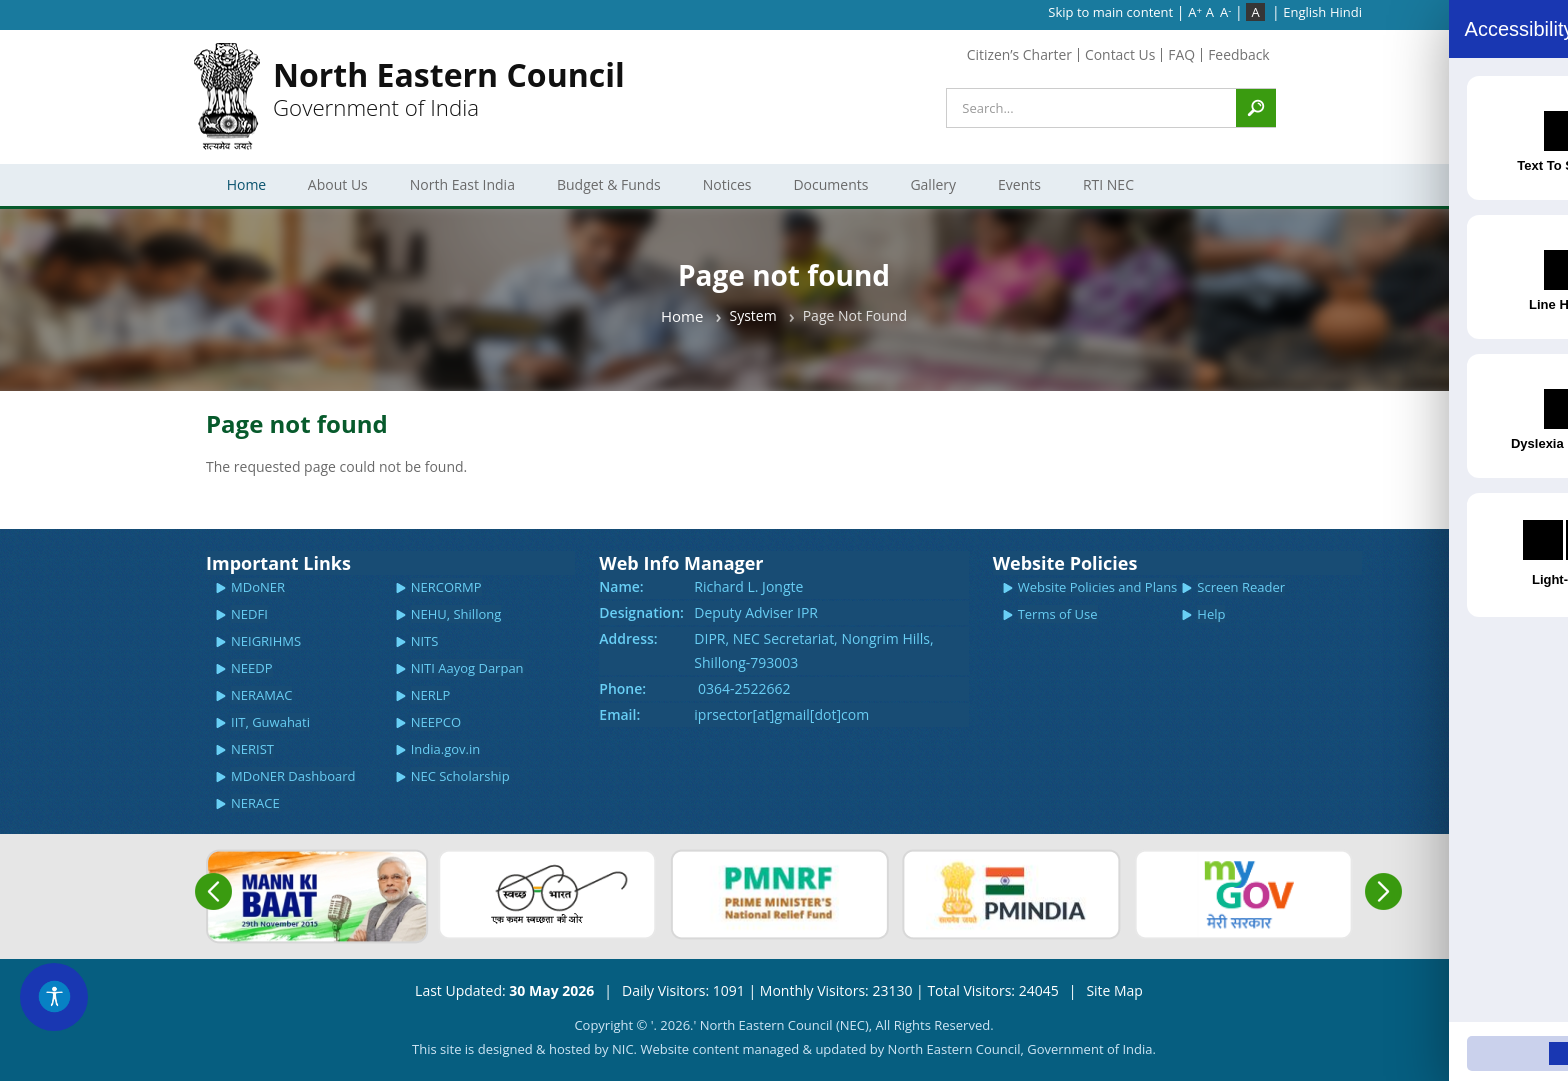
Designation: (641, 612)
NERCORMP (446, 587)
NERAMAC (261, 695)
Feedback (1239, 54)
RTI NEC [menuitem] (1106, 190)
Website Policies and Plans (1098, 587)
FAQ (1181, 54)
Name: (621, 586)
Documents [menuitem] (828, 190)
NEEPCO (436, 722)
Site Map (1114, 990)
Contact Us (1119, 54)
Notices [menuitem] (724, 190)
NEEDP (252, 668)
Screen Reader (1241, 587)
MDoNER (258, 587)
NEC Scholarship (460, 776)
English (1304, 12)
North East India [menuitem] (461, 190)
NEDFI (249, 614)
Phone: (622, 688)
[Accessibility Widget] (55, 996)
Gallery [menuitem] (931, 190)
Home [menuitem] (247, 184)
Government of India (449, 88)
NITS (425, 641)
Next (1383, 891)
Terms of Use (1058, 614)
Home (682, 316)
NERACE (255, 803)
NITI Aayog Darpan (467, 668)
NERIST (252, 749)
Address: (628, 638)
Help (1211, 614)
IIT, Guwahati (270, 722)
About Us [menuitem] (336, 190)
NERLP (431, 695)
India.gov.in (446, 749)
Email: (619, 714)
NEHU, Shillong (456, 614)
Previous (213, 891)
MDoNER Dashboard (293, 776)
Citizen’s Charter (1018, 54)
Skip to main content (1110, 12)
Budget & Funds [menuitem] (607, 190)
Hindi (1346, 12)
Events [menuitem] (1017, 190)
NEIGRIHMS (266, 641)
